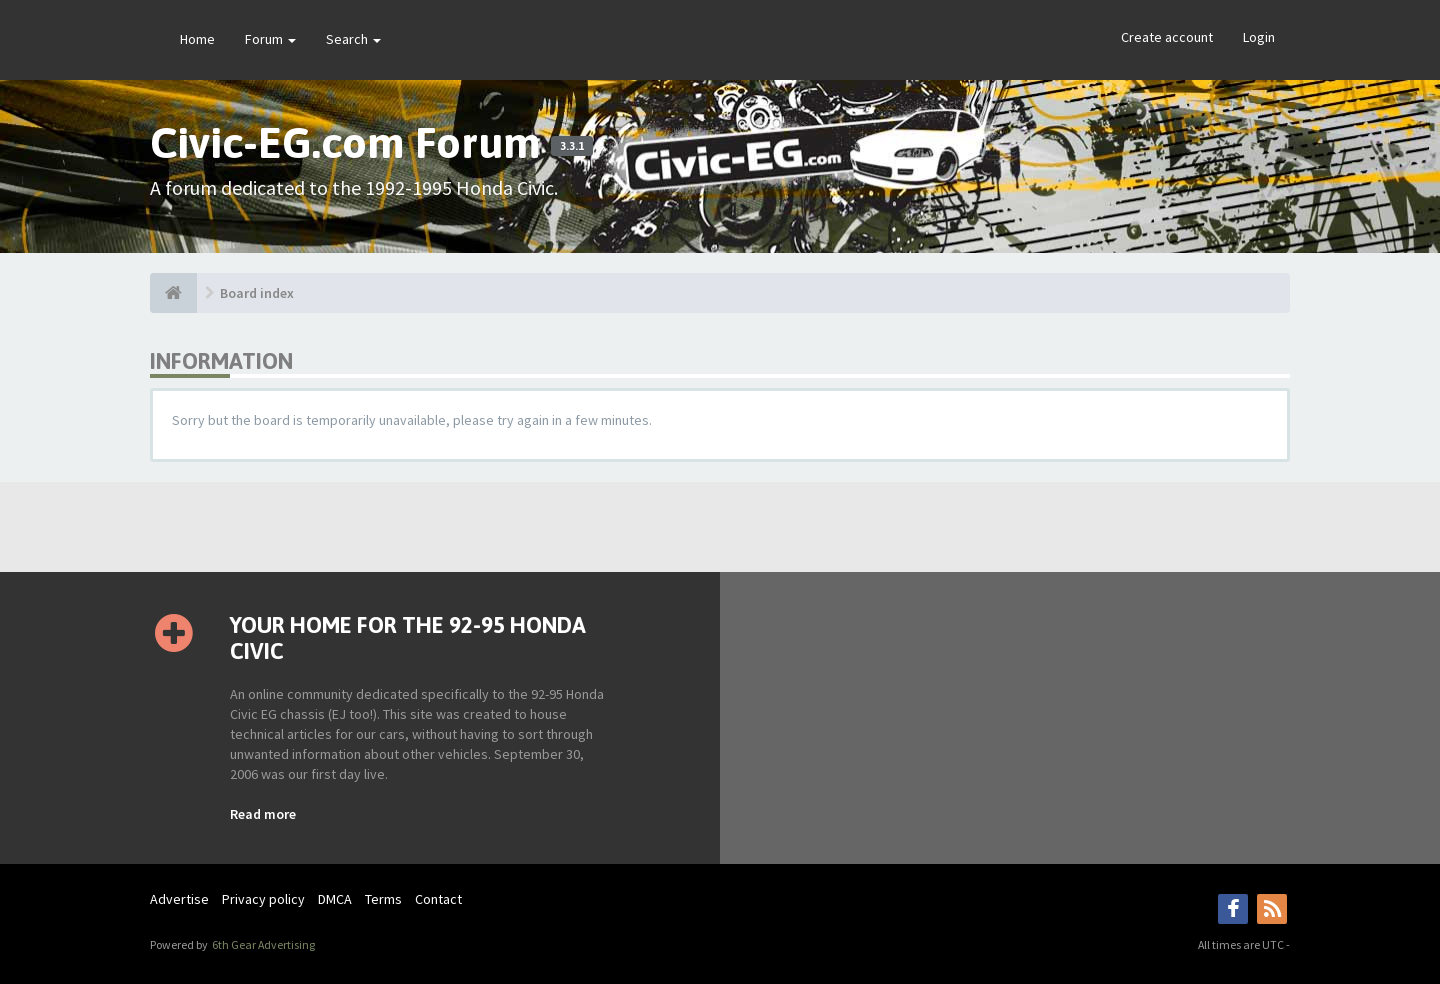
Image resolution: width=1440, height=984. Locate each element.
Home (197, 39)
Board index (257, 293)
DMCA (335, 899)
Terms (383, 899)
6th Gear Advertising (262, 944)
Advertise (179, 899)
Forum (270, 39)
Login (1259, 37)
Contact (438, 899)
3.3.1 (572, 146)
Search (353, 39)
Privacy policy (263, 899)
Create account (1167, 37)
